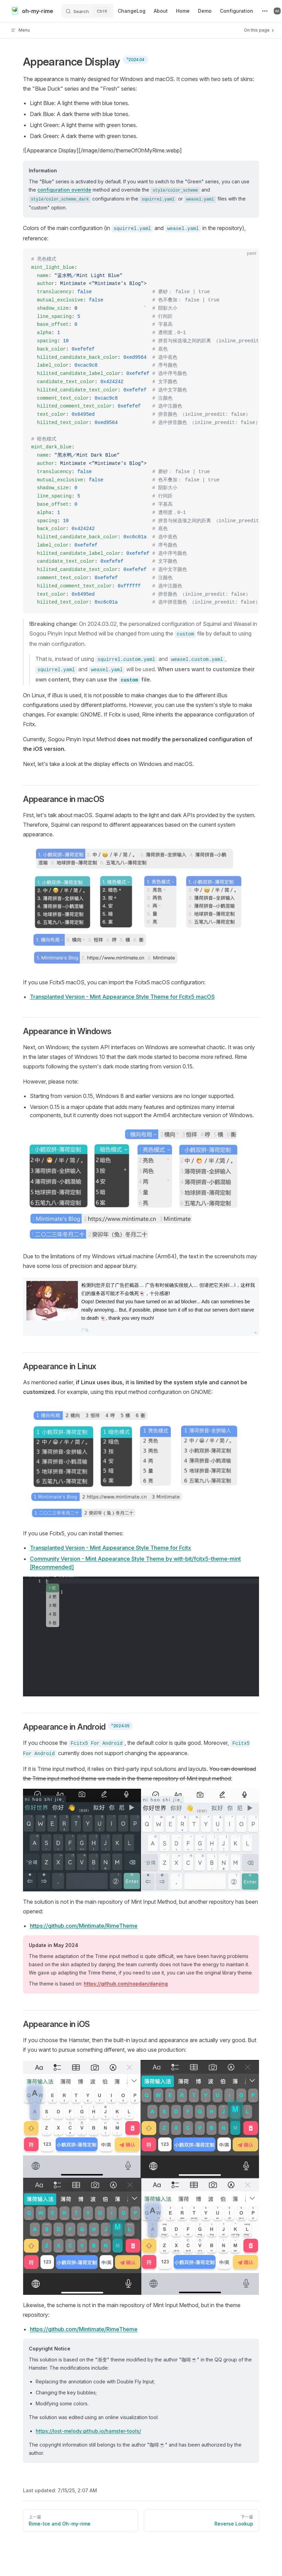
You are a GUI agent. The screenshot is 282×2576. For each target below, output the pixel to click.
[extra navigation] (264, 11)
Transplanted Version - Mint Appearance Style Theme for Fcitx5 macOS (122, 996)
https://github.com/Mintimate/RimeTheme (84, 1925)
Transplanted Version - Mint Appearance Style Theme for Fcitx (110, 1547)
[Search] (87, 11)
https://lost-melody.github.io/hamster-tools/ (88, 2431)
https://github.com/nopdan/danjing (126, 1984)
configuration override (64, 190)
